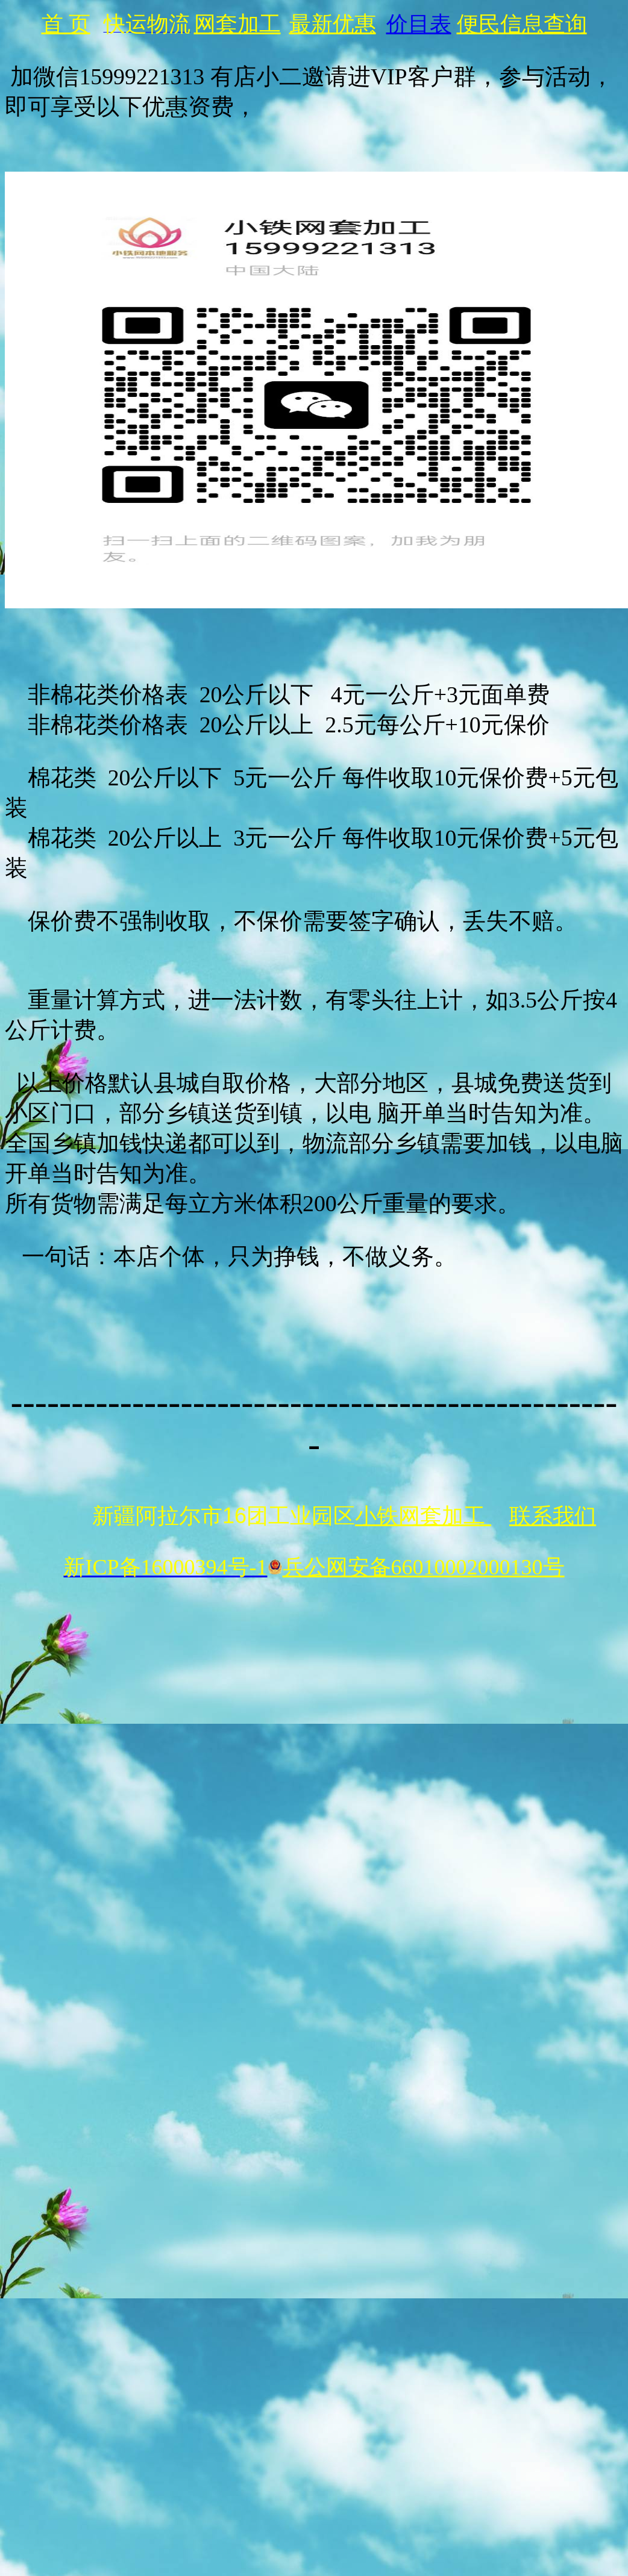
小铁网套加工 (423, 1515)
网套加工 (237, 24)
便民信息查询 (522, 24)
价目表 (418, 24)
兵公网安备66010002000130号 (416, 1567)
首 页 (66, 24)
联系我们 (552, 1515)
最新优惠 (332, 24)
